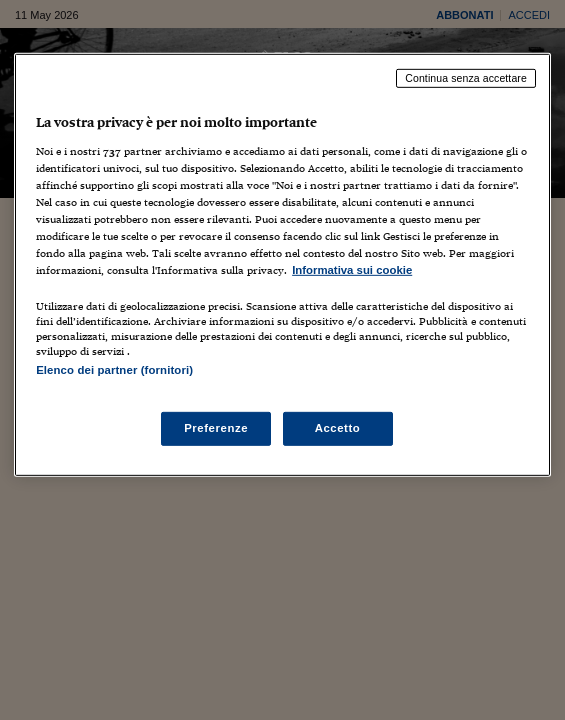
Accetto (338, 428)
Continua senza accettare (466, 78)
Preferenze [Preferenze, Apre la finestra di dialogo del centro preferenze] (216, 428)
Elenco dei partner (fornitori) (114, 370)
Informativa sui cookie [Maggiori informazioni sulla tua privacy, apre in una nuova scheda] (352, 270)
